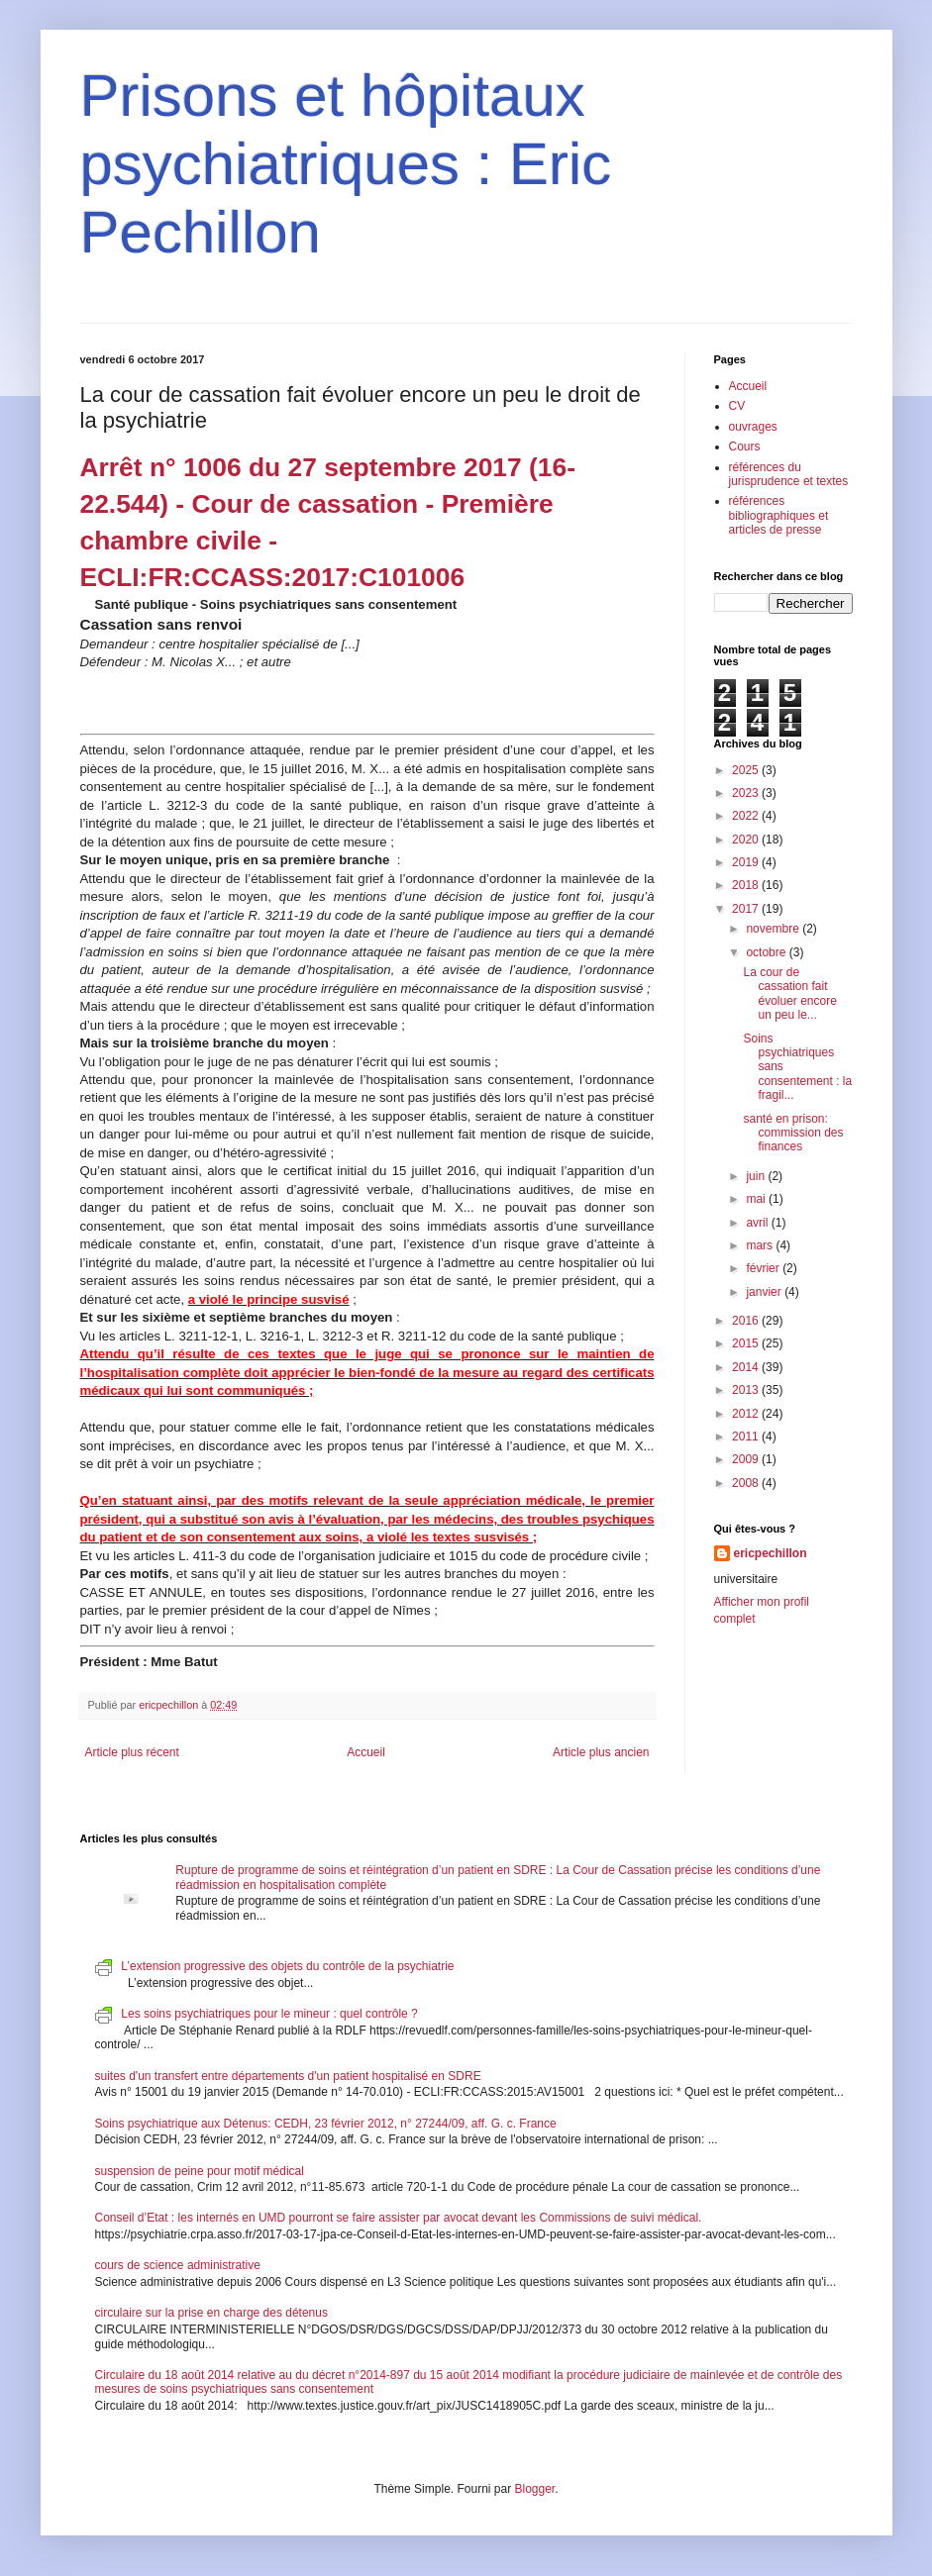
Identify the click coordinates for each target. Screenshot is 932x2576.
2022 (747, 816)
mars (761, 1245)
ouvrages (753, 427)
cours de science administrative (177, 2265)
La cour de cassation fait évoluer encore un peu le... (789, 993)
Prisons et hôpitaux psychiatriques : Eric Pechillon (346, 163)
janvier (765, 1292)
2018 (747, 885)
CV (737, 406)
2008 (747, 1483)
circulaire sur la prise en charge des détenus (211, 2313)
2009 (747, 1459)
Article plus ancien (601, 1752)
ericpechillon (770, 1553)
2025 (747, 770)
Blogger (535, 2489)
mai (757, 1199)
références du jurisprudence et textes (789, 474)
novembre (774, 929)
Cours (745, 446)
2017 (747, 909)
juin (757, 1176)
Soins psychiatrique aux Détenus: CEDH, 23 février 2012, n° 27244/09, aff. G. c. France (326, 2123)
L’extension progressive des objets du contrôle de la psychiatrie (287, 1966)
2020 (747, 839)
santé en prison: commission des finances (793, 1133)
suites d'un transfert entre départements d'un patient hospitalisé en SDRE (288, 2076)
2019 (747, 862)
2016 (747, 1321)
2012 (747, 1414)
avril (758, 1223)
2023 (747, 793)
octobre (767, 952)
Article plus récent (132, 1752)
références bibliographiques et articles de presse (779, 515)
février (764, 1268)
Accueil (366, 1752)
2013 (747, 1390)
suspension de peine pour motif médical (199, 2171)
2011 (747, 1436)
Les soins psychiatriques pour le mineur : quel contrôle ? (269, 2014)
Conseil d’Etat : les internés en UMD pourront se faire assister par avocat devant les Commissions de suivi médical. (398, 2218)
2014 (747, 1367)
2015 (747, 1343)
